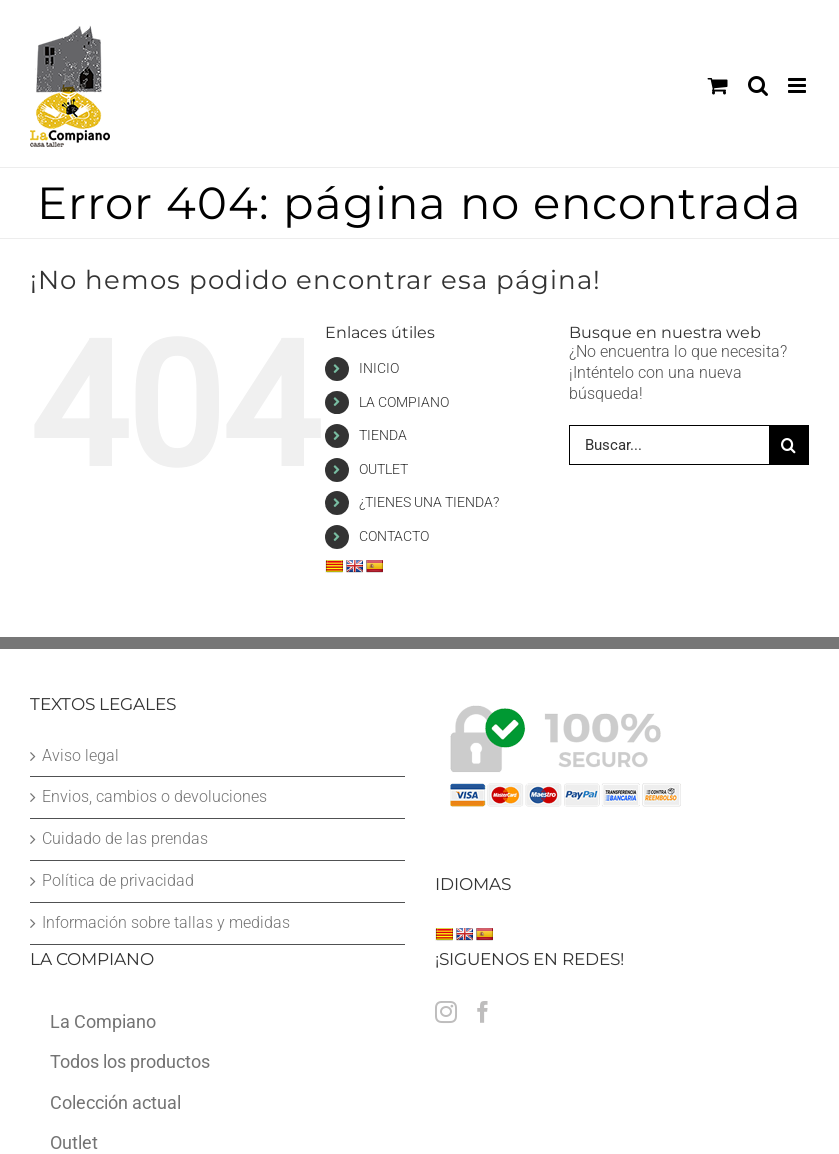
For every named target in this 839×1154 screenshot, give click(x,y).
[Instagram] (446, 1012)
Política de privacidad (118, 880)
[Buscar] (789, 445)
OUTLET (383, 469)
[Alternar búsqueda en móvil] (758, 85)
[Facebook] (483, 1012)
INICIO (379, 368)
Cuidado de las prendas (125, 838)
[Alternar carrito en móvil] (718, 85)
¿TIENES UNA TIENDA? (429, 502)
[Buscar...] (669, 445)
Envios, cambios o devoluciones (154, 796)
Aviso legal (80, 755)
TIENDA (383, 435)
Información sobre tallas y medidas (166, 922)
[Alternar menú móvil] (798, 85)
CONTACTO (394, 536)
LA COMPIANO (404, 402)
